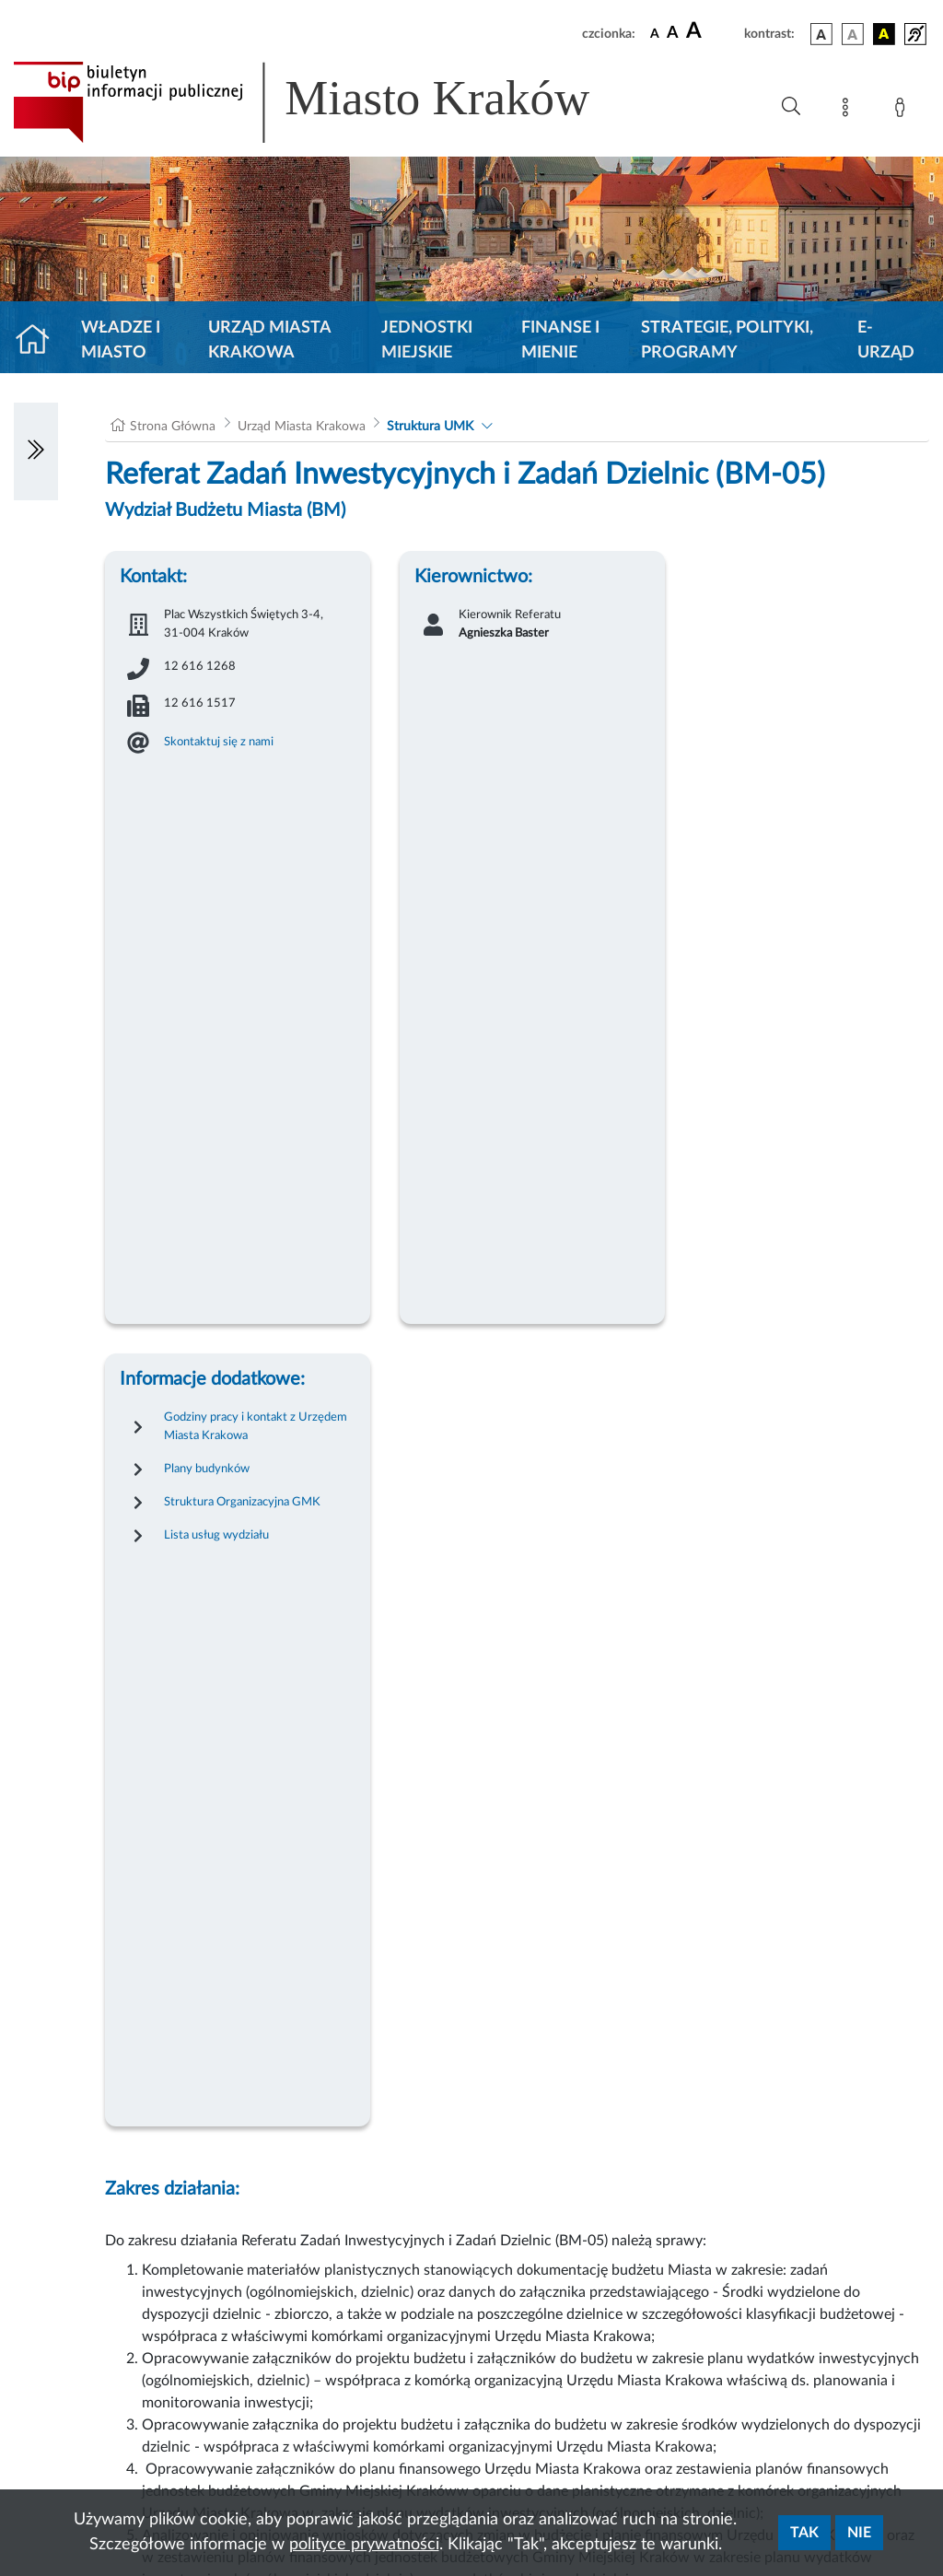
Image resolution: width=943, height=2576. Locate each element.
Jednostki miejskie (426, 340)
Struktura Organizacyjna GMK (242, 1501)
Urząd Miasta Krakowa (269, 340)
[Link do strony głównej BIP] (328, 102)
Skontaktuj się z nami (219, 741)
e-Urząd (885, 340)
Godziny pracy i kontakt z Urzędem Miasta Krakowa (255, 1426)
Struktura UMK (430, 426)
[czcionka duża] (712, 31)
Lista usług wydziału (216, 1534)
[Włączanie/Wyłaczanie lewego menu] (36, 451)
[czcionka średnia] (673, 33)
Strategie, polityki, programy (727, 340)
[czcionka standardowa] (654, 33)
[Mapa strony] (849, 110)
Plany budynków (207, 1468)
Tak (804, 2532)
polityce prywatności (364, 2544)
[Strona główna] (40, 341)
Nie (859, 2532)
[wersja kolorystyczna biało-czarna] (853, 34)
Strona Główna (172, 426)
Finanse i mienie (560, 340)
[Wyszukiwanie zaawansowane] (791, 107)
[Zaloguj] (903, 110)
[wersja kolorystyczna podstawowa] (821, 34)
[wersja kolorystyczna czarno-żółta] (884, 34)
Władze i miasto (120, 340)
